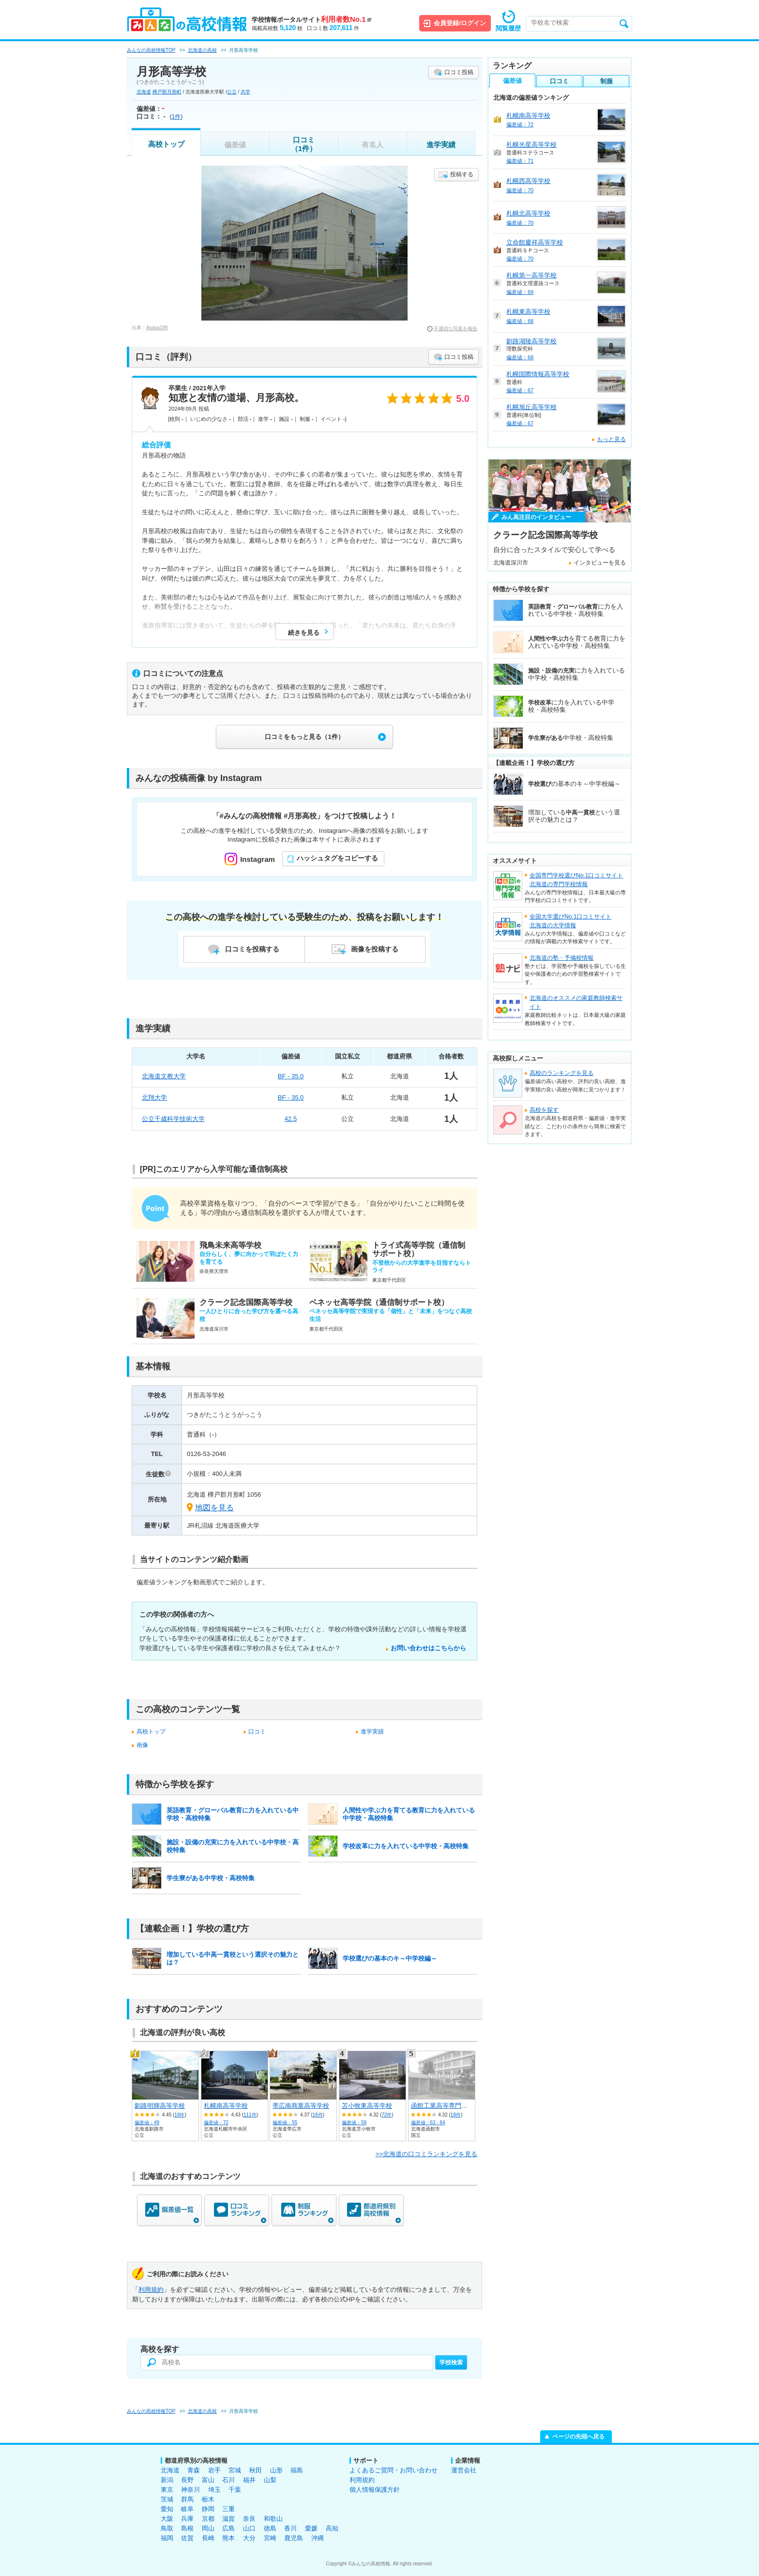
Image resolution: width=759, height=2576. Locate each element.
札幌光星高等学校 (531, 144)
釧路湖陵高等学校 (531, 341)
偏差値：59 (354, 2122)
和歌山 (273, 2518)
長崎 (208, 2538)
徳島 (270, 2528)
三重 (228, 2509)
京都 (208, 2518)
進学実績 (440, 144)
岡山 (208, 2528)
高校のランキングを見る (561, 1073)
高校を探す (544, 1109)
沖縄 (317, 2538)
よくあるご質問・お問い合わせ (393, 2470)
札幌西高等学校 (528, 180)
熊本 (228, 2538)
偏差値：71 (519, 161)
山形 (276, 2470)
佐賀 (187, 2538)
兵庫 (187, 2518)
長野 (187, 2480)
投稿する (461, 174)
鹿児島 (293, 2538)
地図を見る (214, 1507)
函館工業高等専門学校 (442, 2105)
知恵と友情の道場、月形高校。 (236, 397)
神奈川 (190, 2489)
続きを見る (303, 632)
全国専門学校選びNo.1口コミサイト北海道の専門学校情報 (576, 880)
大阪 (167, 2518)
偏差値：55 (285, 2122)
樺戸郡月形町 (167, 91)
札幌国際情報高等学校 (537, 374)
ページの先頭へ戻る (578, 2436)
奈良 (249, 2518)
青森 (193, 2470)
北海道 (144, 91)
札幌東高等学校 (528, 311)
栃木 (208, 2499)
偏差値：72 (216, 2122)
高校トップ (166, 144)
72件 (386, 2114)
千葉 (234, 2489)
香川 (290, 2528)
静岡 (208, 2509)
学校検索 (451, 2362)
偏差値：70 (519, 190)
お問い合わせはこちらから (428, 1648)
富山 (208, 2480)
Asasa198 (156, 327)
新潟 (167, 2480)
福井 (249, 2480)
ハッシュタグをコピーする (337, 858)
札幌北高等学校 (528, 213)
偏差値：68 (519, 321)
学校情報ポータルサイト (311, 19)
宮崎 (270, 2538)
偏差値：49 (147, 2122)
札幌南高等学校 (226, 2105)
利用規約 (151, 2289)
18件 (456, 2114)
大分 (249, 2538)
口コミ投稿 (458, 72)
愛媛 (311, 2528)
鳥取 (167, 2528)
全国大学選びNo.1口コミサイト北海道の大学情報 (570, 921)
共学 (245, 91)
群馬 (187, 2499)
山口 (249, 2528)
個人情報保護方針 (374, 2489)
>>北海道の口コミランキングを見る (426, 2154)
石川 (228, 2480)
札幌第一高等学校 (531, 275)
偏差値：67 (519, 390)
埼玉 (214, 2489)
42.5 (291, 1118)
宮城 (234, 2470)
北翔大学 (154, 1097)
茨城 (167, 2499)
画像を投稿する (374, 949)
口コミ (257, 1731)
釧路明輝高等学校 (160, 2105)
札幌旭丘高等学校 (531, 407)
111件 (250, 2114)
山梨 (270, 2480)
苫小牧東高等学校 (367, 2105)
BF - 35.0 (291, 1076)
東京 (167, 2489)
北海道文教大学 (164, 1076)
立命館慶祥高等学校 (534, 242)
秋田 (255, 2470)
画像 (142, 1745)
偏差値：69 (519, 292)
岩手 (214, 2470)
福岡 (167, 2538)
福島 (296, 2470)
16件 (179, 2114)
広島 (228, 2528)
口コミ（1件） (304, 144)
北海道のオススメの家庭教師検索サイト (576, 1002)
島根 (187, 2528)
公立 (232, 91)
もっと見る (611, 439)
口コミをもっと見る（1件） (304, 736)
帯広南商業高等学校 (301, 2105)
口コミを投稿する (252, 949)
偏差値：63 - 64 (428, 2122)
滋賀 (228, 2518)
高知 (332, 2528)
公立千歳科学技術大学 (173, 1118)
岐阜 (187, 2509)
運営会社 (463, 2470)
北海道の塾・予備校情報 (561, 957)
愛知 (167, 2509)
